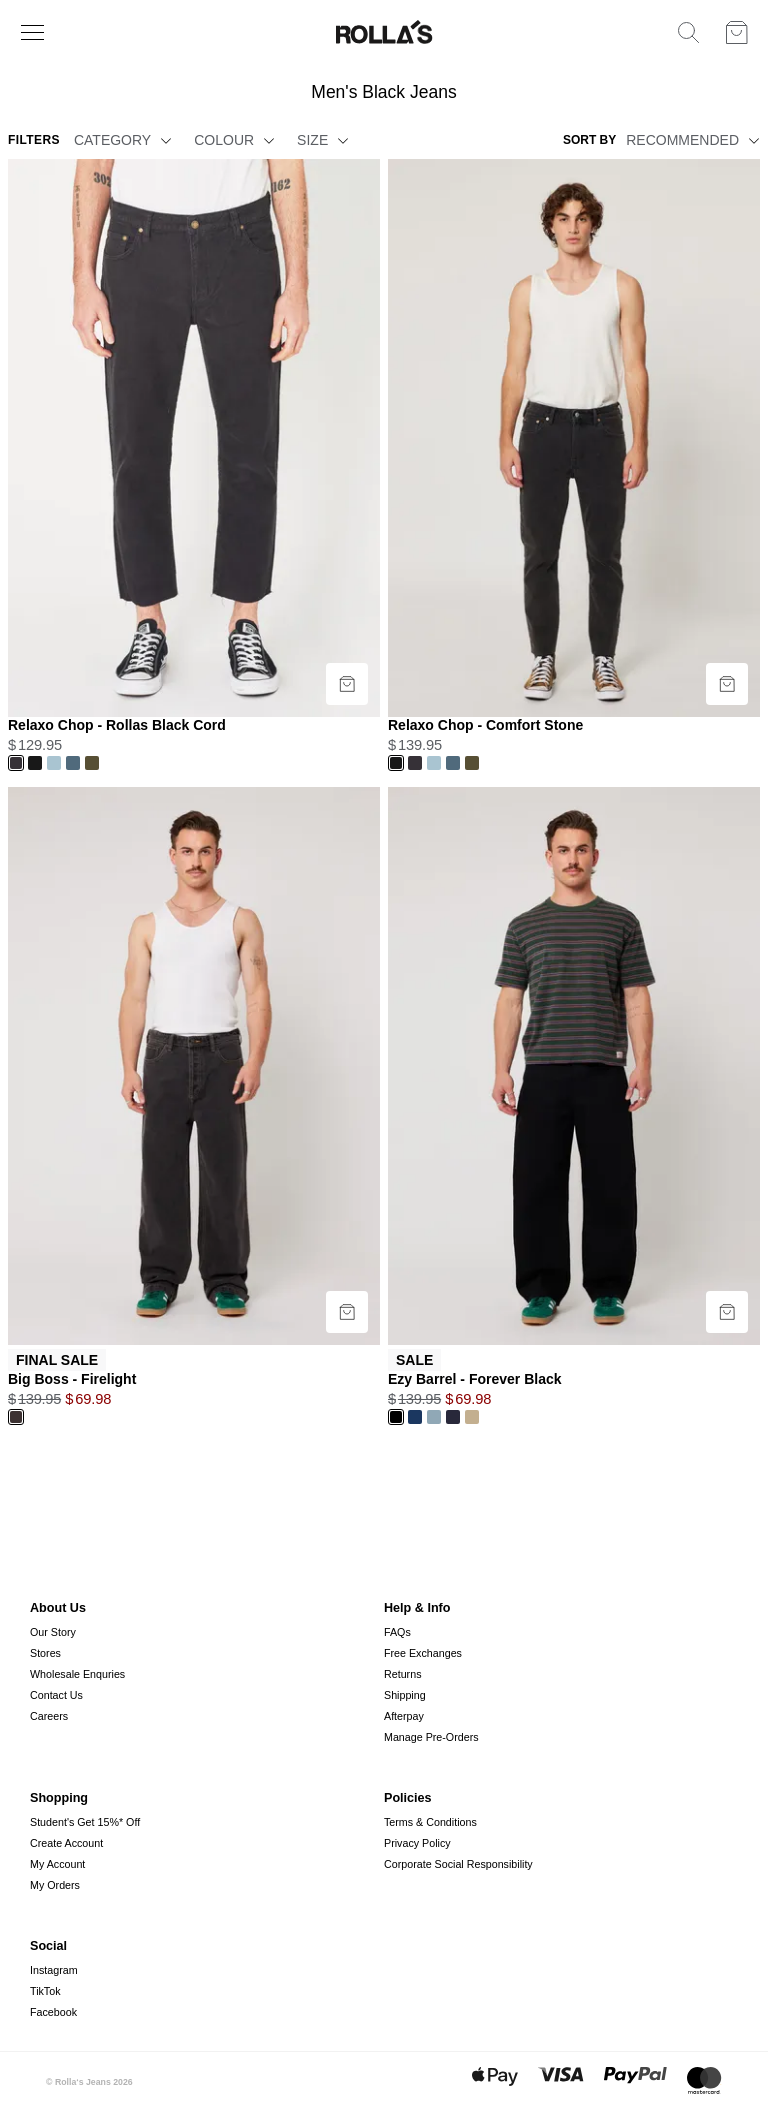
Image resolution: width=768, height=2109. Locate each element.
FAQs (397, 1632)
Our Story (53, 1632)
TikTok (45, 1991)
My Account (57, 1864)
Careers (49, 1716)
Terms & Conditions (430, 1822)
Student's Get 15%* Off (85, 1822)
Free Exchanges (423, 1653)
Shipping (405, 1695)
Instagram (54, 1970)
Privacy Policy (417, 1843)
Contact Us (56, 1695)
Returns (402, 1674)
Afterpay (404, 1716)
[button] (163, 140)
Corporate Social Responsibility (458, 1864)
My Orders (55, 1885)
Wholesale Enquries (77, 1674)
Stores (45, 1653)
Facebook (53, 2012)
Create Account (66, 1843)
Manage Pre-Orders (431, 1737)
